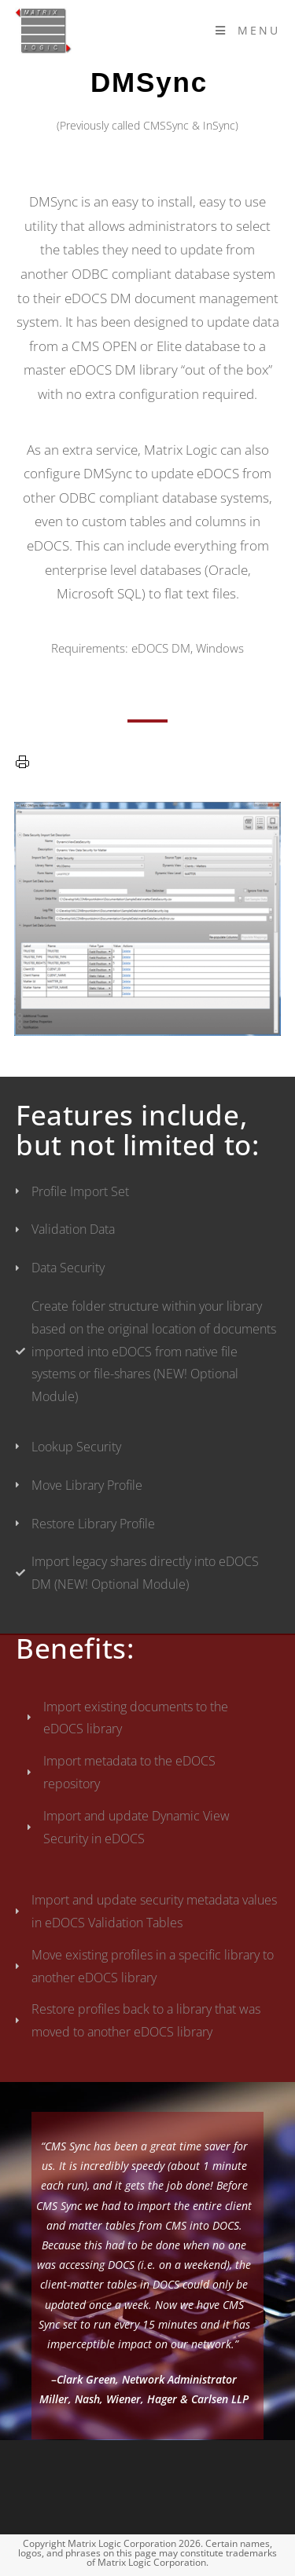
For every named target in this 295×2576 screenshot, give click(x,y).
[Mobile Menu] (248, 30)
